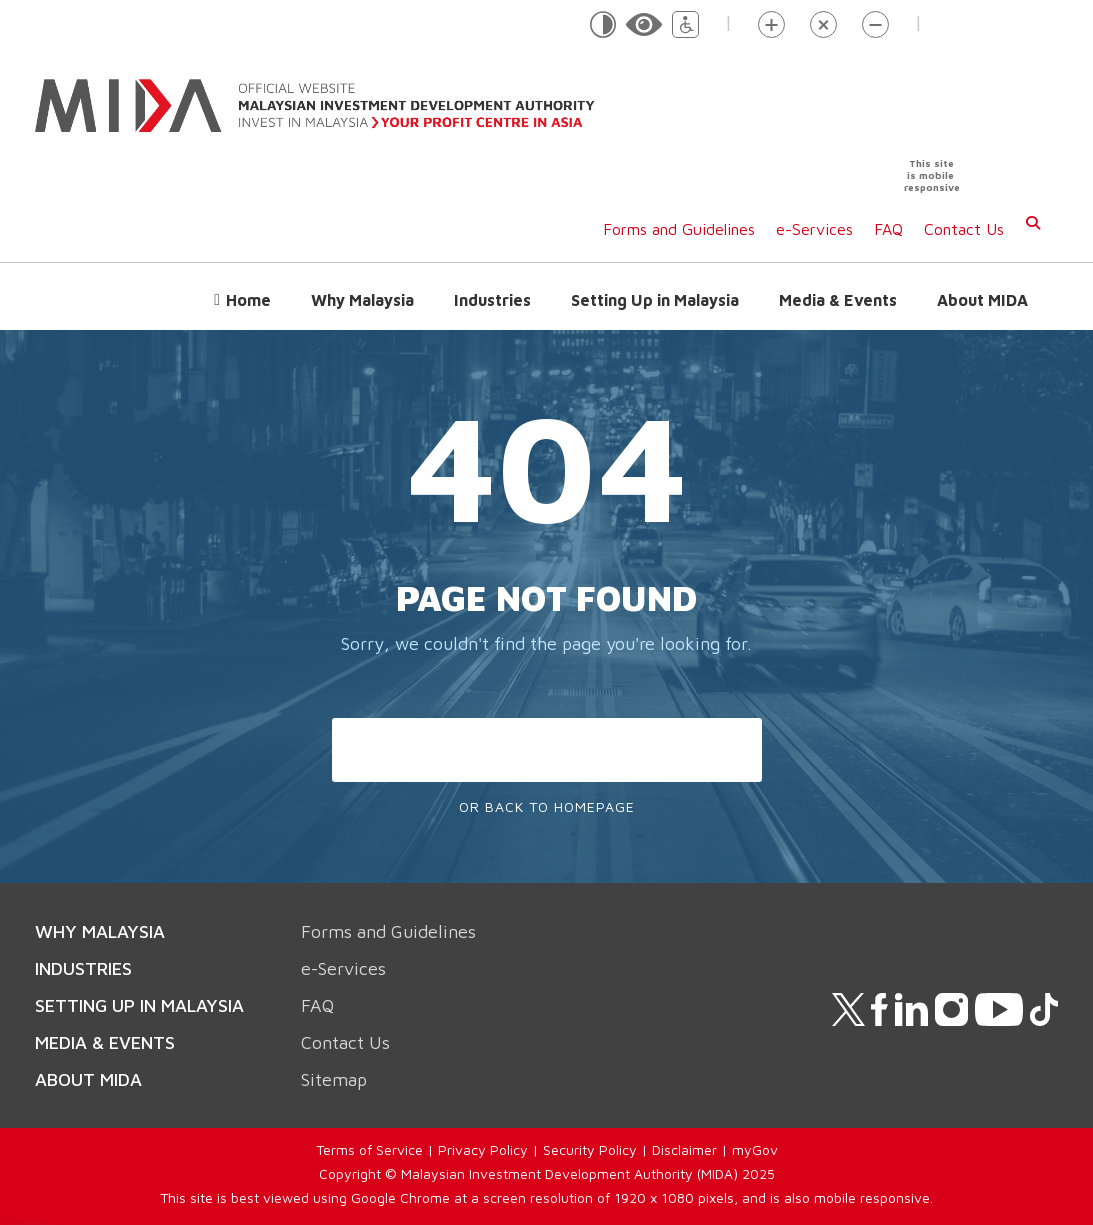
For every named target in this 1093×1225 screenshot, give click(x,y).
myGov (755, 1149)
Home (248, 300)
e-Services (814, 229)
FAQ (888, 229)
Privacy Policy (483, 1149)
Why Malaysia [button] (362, 300)
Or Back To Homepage (547, 806)
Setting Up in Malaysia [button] (655, 300)
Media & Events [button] (838, 300)
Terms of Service (369, 1149)
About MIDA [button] (982, 300)
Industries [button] (492, 300)
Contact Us (964, 229)
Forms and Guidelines (679, 229)
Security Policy (590, 1149)
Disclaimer (684, 1149)
